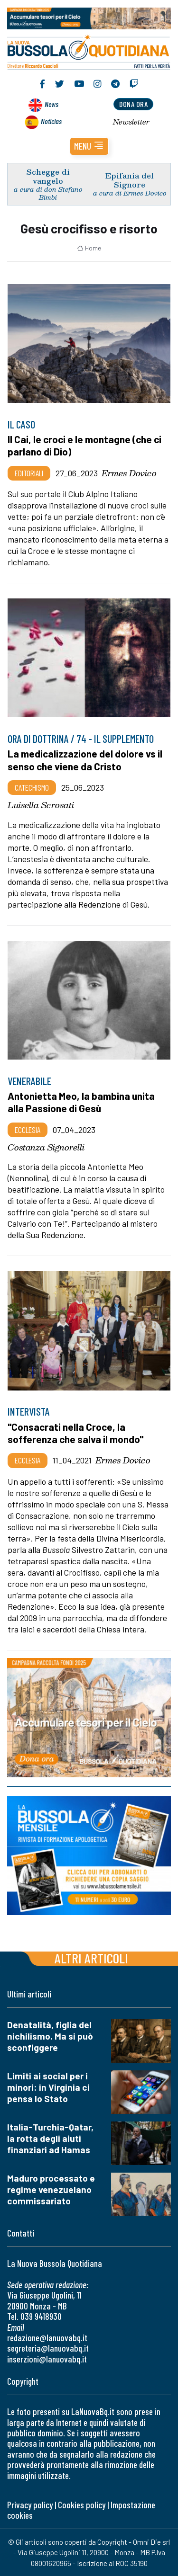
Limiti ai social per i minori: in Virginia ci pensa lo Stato (48, 2087)
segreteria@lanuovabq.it (48, 2348)
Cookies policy (81, 2504)
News (51, 103)
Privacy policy (30, 2504)
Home (89, 248)
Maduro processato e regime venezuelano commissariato (51, 2189)
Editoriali (29, 473)
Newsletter (131, 121)
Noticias (51, 120)
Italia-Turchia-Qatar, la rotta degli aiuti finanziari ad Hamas (50, 2138)
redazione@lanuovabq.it (47, 2337)
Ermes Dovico (129, 473)
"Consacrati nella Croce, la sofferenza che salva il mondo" (75, 1433)
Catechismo (32, 787)
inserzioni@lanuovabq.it (47, 2358)
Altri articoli (91, 1958)
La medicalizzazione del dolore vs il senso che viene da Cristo (85, 760)
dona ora (133, 103)
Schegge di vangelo (48, 176)
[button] (89, 146)
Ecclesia (27, 1129)
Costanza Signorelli (46, 1147)
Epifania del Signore (129, 179)
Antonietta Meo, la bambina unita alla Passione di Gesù (81, 1102)
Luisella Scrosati (41, 805)
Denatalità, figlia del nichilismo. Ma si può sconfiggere (50, 2036)
